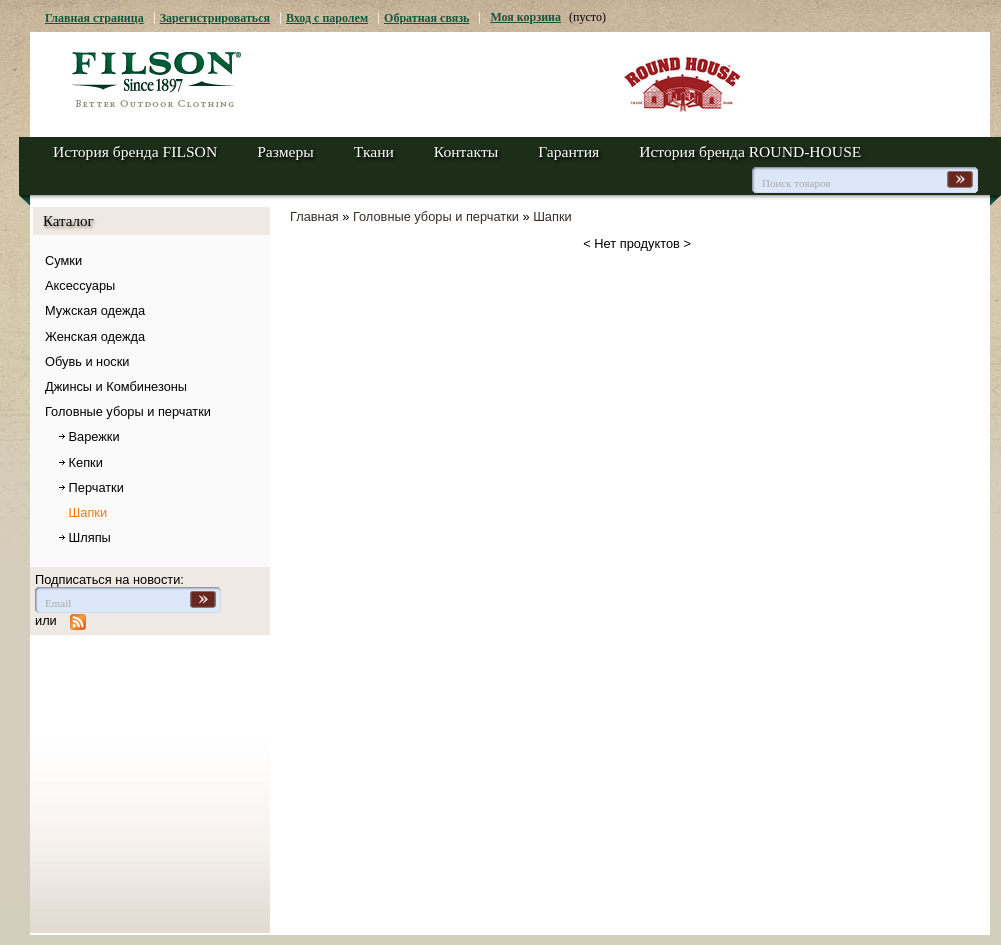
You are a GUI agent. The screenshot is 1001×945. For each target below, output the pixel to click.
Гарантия (568, 151)
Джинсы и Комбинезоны (116, 386)
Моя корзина (525, 17)
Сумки (63, 260)
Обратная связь (426, 18)
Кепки (86, 462)
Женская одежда (95, 336)
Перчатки (96, 487)
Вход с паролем (327, 18)
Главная (314, 216)
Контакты (466, 151)
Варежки (94, 436)
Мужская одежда (95, 310)
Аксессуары (80, 285)
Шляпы (90, 537)
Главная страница (94, 18)
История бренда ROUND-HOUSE (750, 151)
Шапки (88, 512)
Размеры (285, 151)
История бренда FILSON (135, 151)
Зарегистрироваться (215, 18)
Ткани (374, 151)
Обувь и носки (87, 361)
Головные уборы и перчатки (128, 411)
